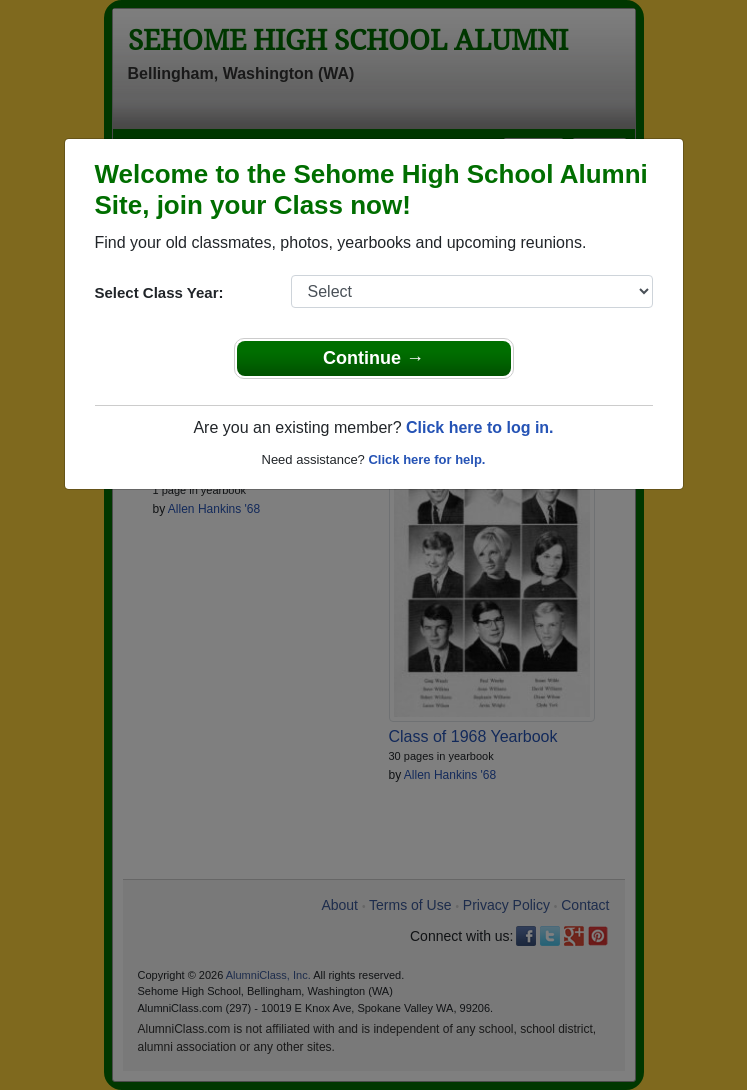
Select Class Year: (159, 292)
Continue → (373, 358)
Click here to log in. (480, 427)
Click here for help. (426, 459)
